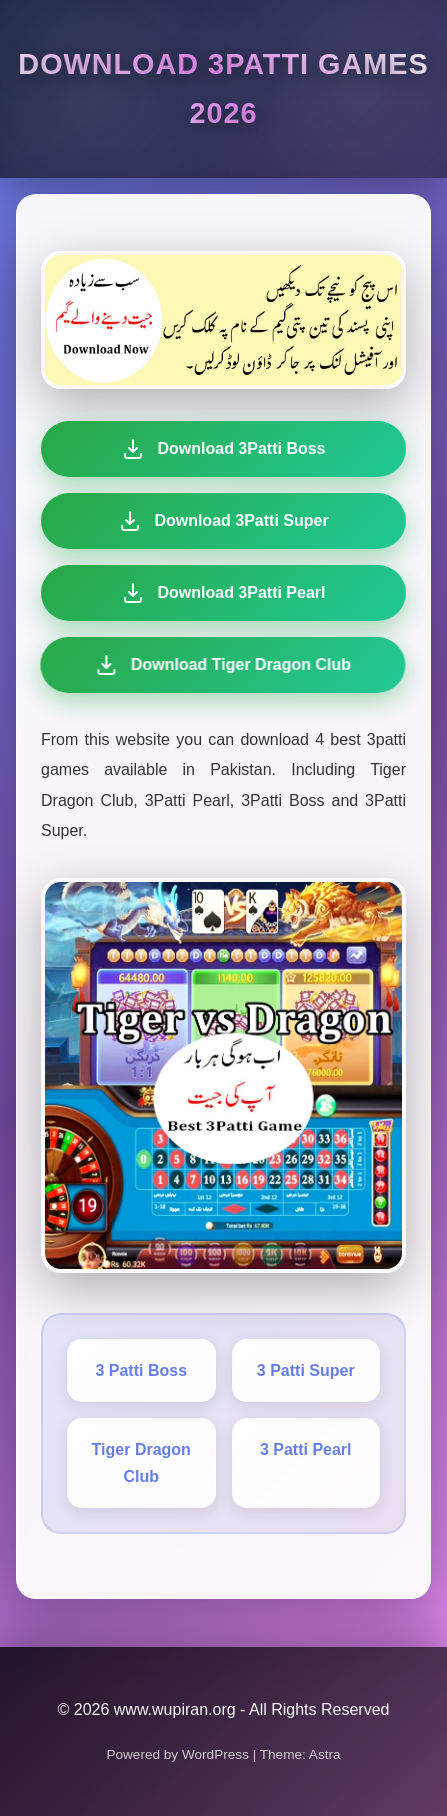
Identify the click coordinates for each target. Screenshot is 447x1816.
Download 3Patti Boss (223, 449)
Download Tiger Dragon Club (219, 665)
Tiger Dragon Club (141, 1463)
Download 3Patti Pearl (222, 593)
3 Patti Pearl (306, 1449)
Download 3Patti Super (223, 521)
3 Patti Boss (141, 1370)
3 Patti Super (306, 1370)
